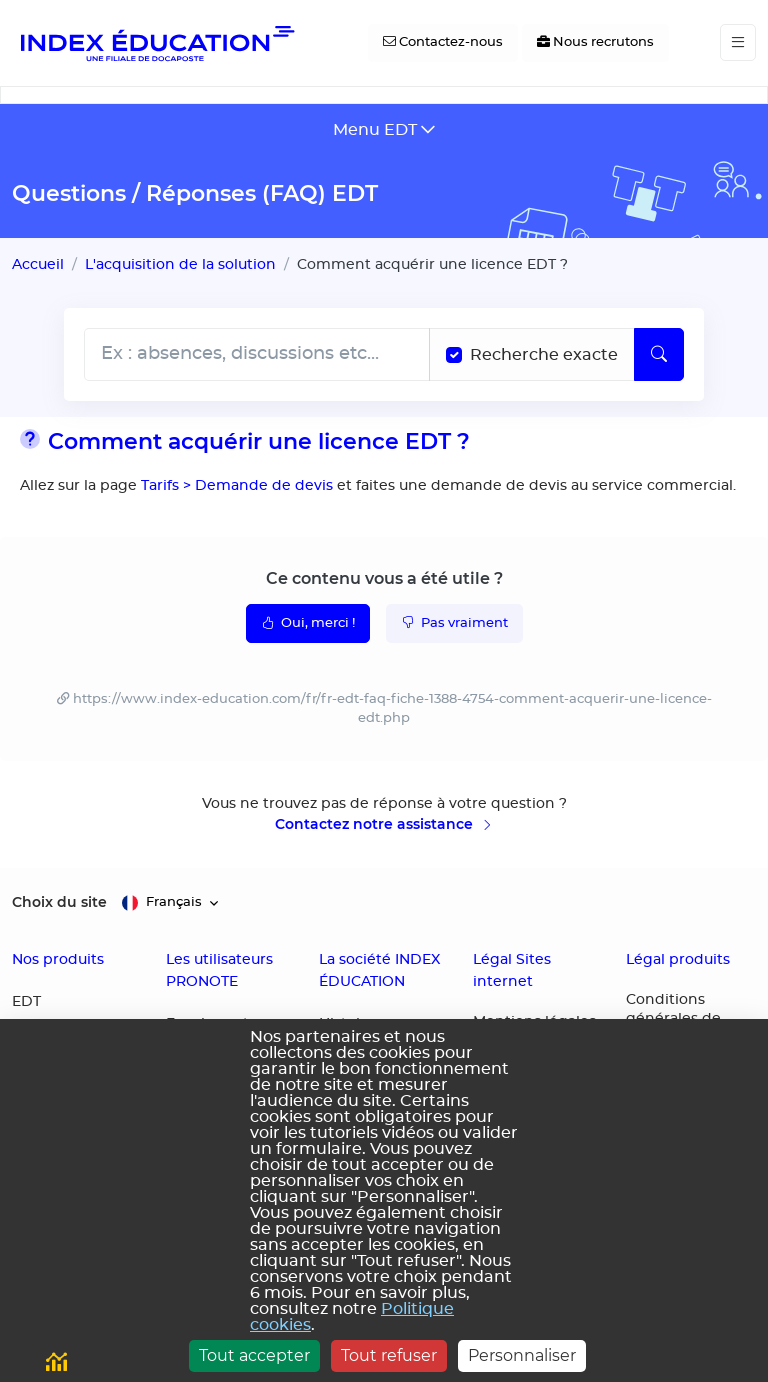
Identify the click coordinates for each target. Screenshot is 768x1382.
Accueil (38, 264)
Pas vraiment (454, 622)
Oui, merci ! (308, 622)
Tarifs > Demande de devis (235, 485)
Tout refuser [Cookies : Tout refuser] (389, 1355)
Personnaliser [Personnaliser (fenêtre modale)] (522, 1355)
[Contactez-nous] (443, 43)
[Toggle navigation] (738, 42)
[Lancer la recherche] (659, 354)
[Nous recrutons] (595, 43)
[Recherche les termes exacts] (454, 355)
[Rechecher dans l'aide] (257, 354)
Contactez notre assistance (384, 824)
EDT (26, 1002)
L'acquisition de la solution (180, 264)
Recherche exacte (544, 355)
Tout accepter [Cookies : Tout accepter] (254, 1355)
